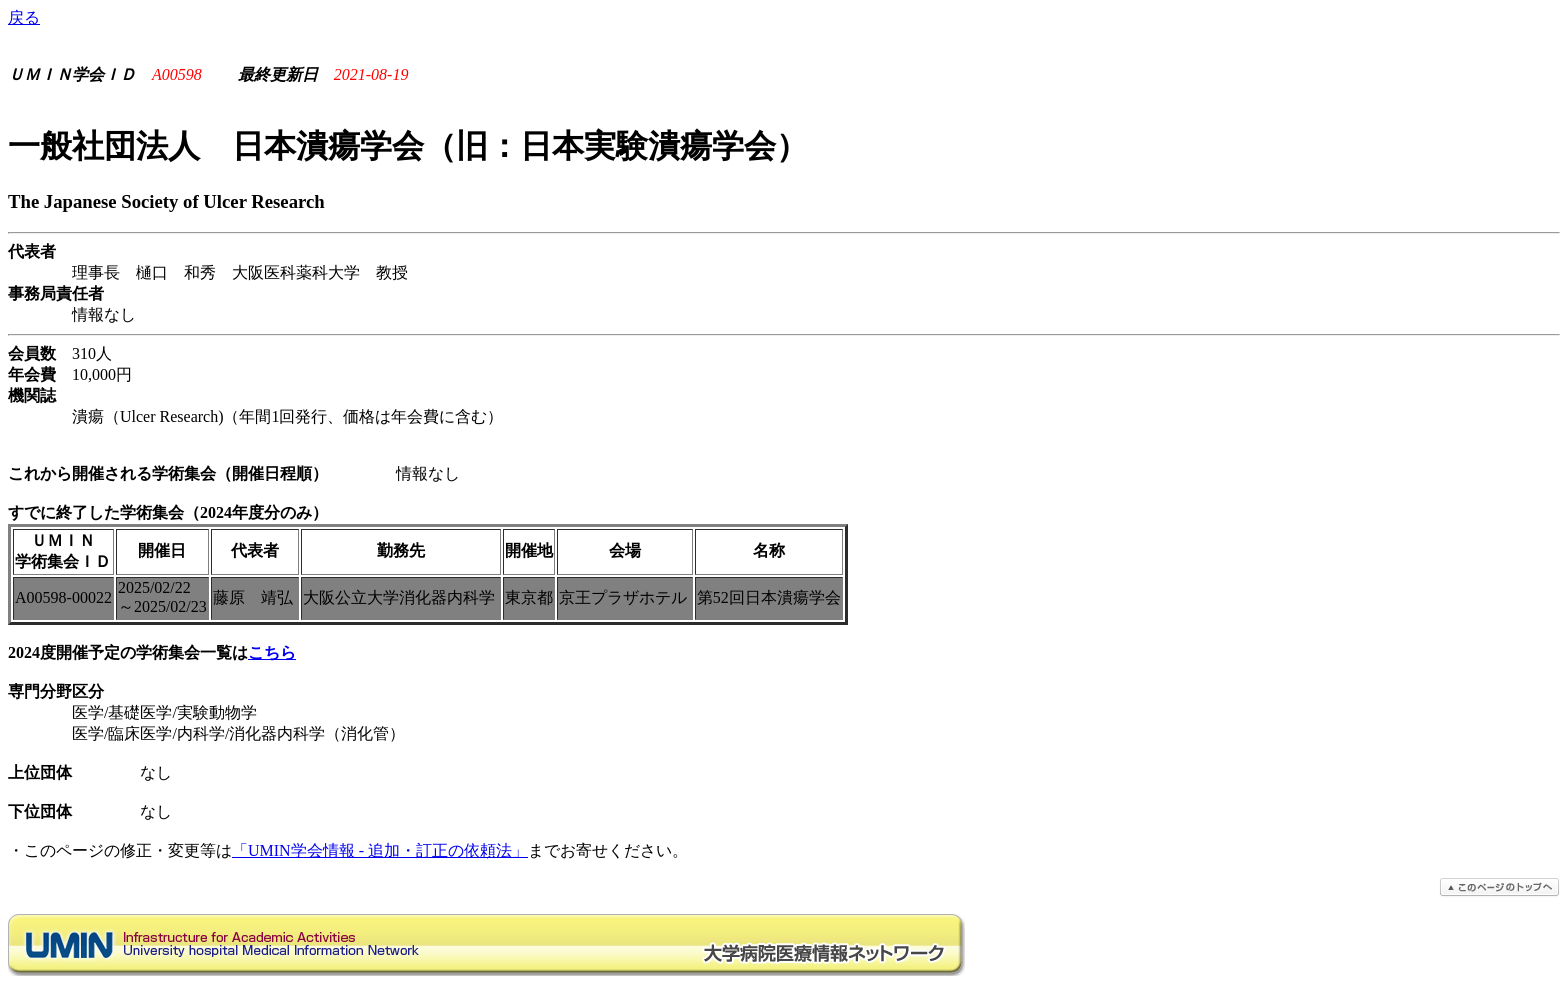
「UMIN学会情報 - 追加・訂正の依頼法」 (380, 850)
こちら (272, 652)
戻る (24, 17)
